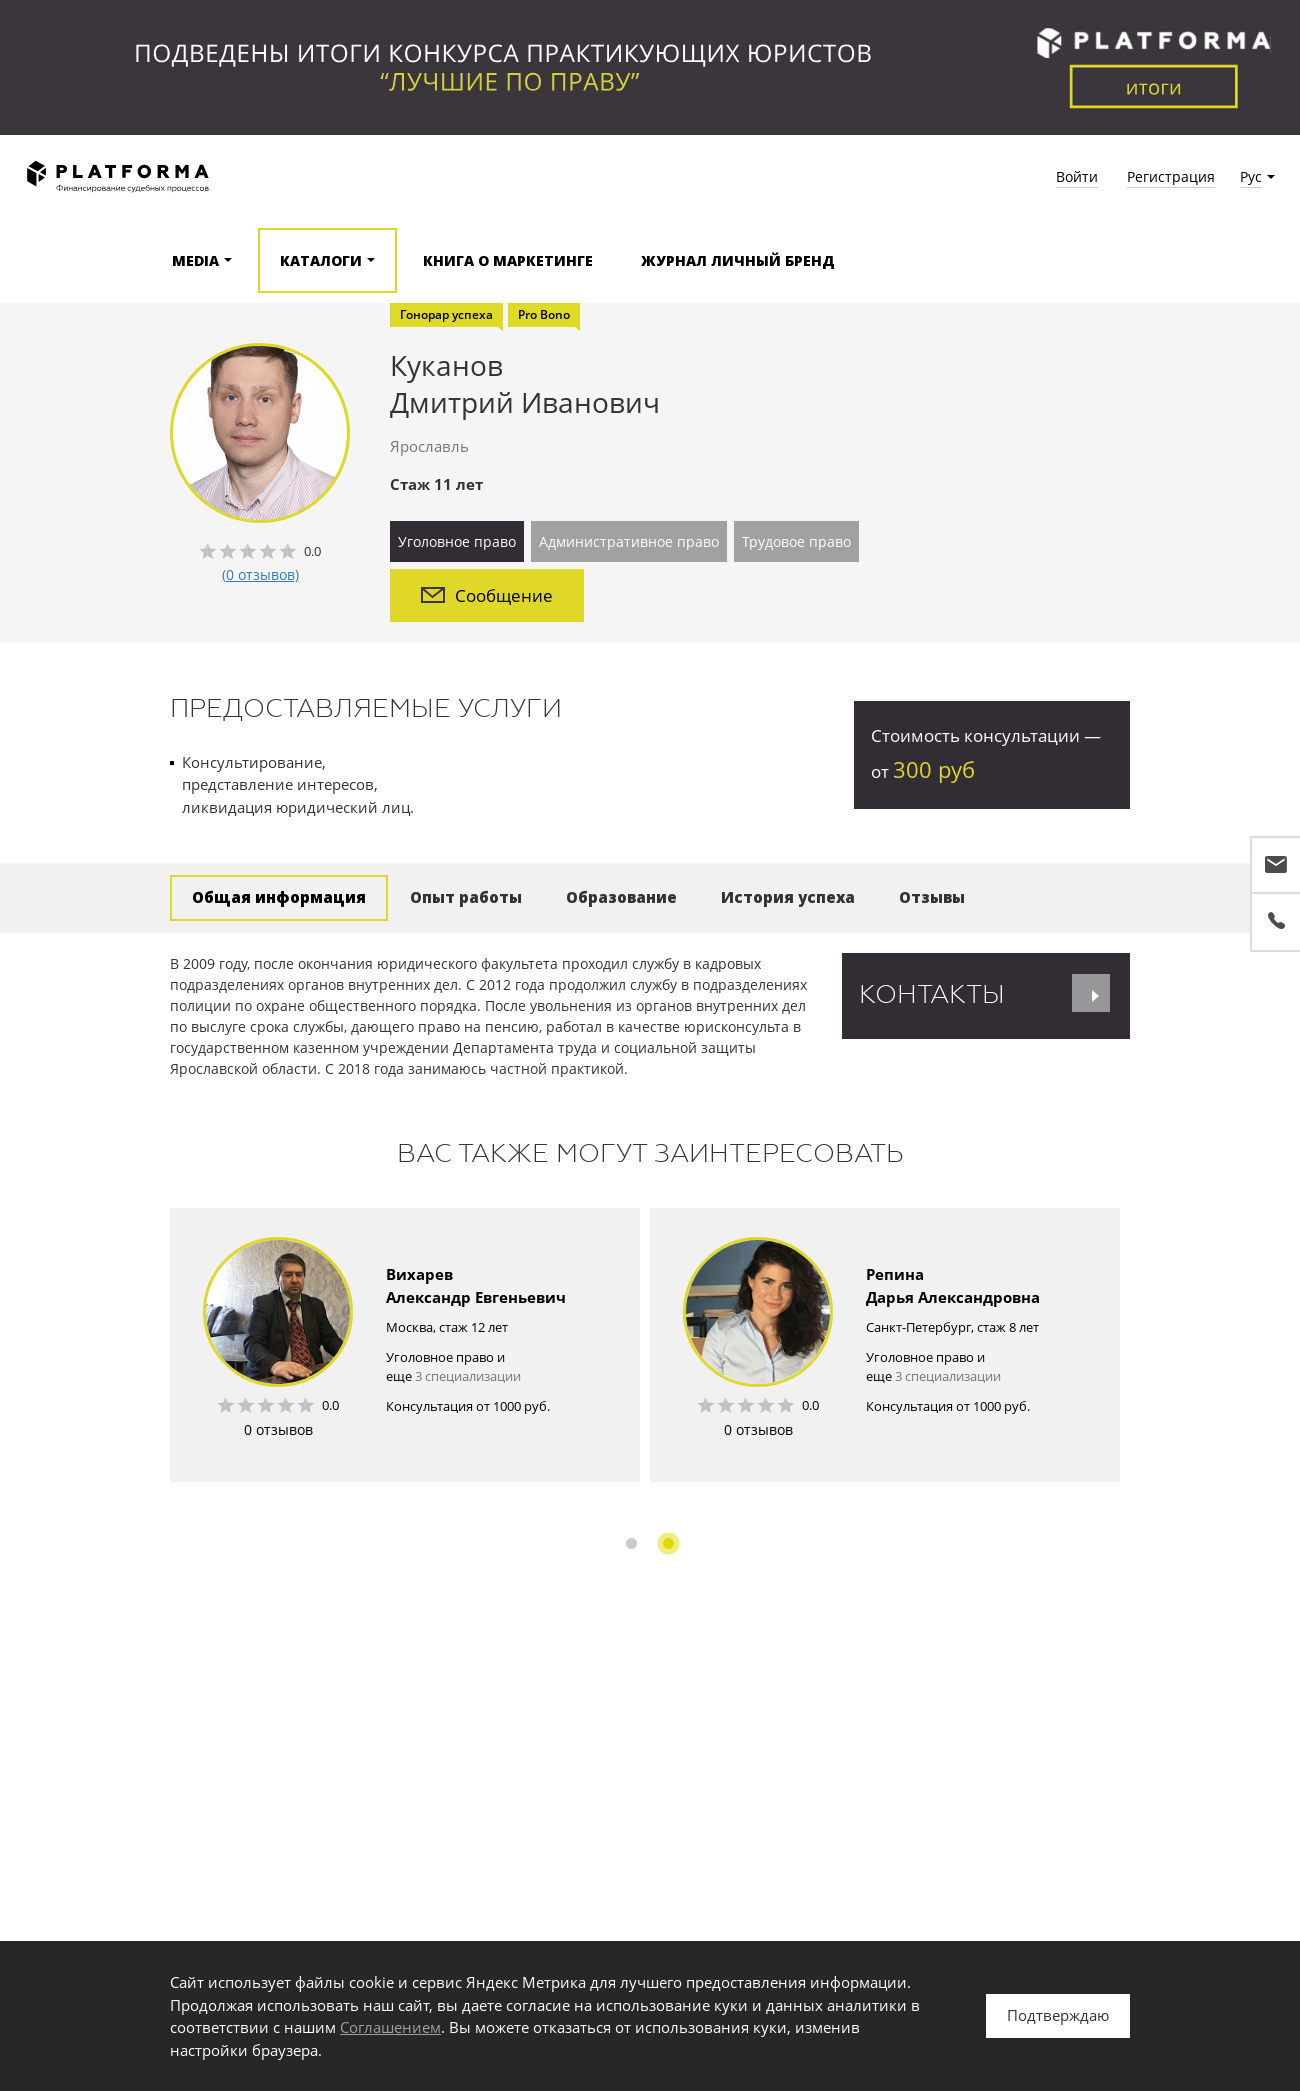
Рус (1251, 176)
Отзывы (932, 897)
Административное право (629, 541)
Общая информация (279, 897)
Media (195, 260)
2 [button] (668, 1543)
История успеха (788, 897)
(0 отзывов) (260, 574)
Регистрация (1171, 176)
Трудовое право (796, 541)
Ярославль (429, 446)
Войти (1077, 176)
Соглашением (390, 2027)
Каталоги (321, 260)
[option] (405, 1345)
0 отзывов (278, 1429)
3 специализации (468, 1376)
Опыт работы (466, 897)
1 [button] (631, 1543)
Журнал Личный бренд (738, 260)
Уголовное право (457, 541)
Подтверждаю (1058, 2015)
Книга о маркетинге (508, 260)
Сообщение (487, 595)
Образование (621, 897)
